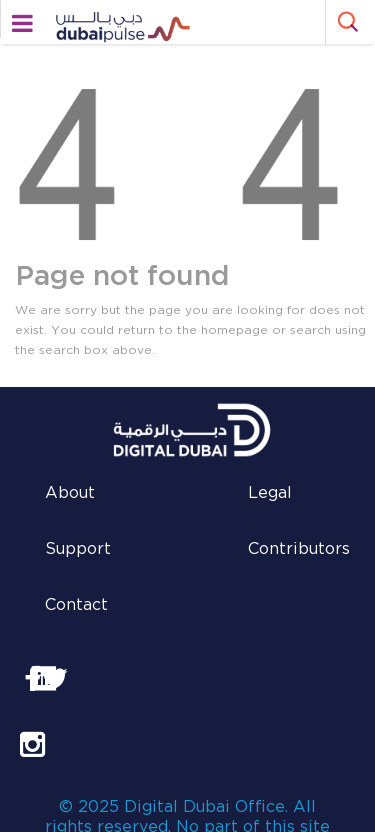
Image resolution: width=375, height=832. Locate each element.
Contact (76, 605)
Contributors (299, 549)
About (70, 493)
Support (78, 549)
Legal (270, 493)
